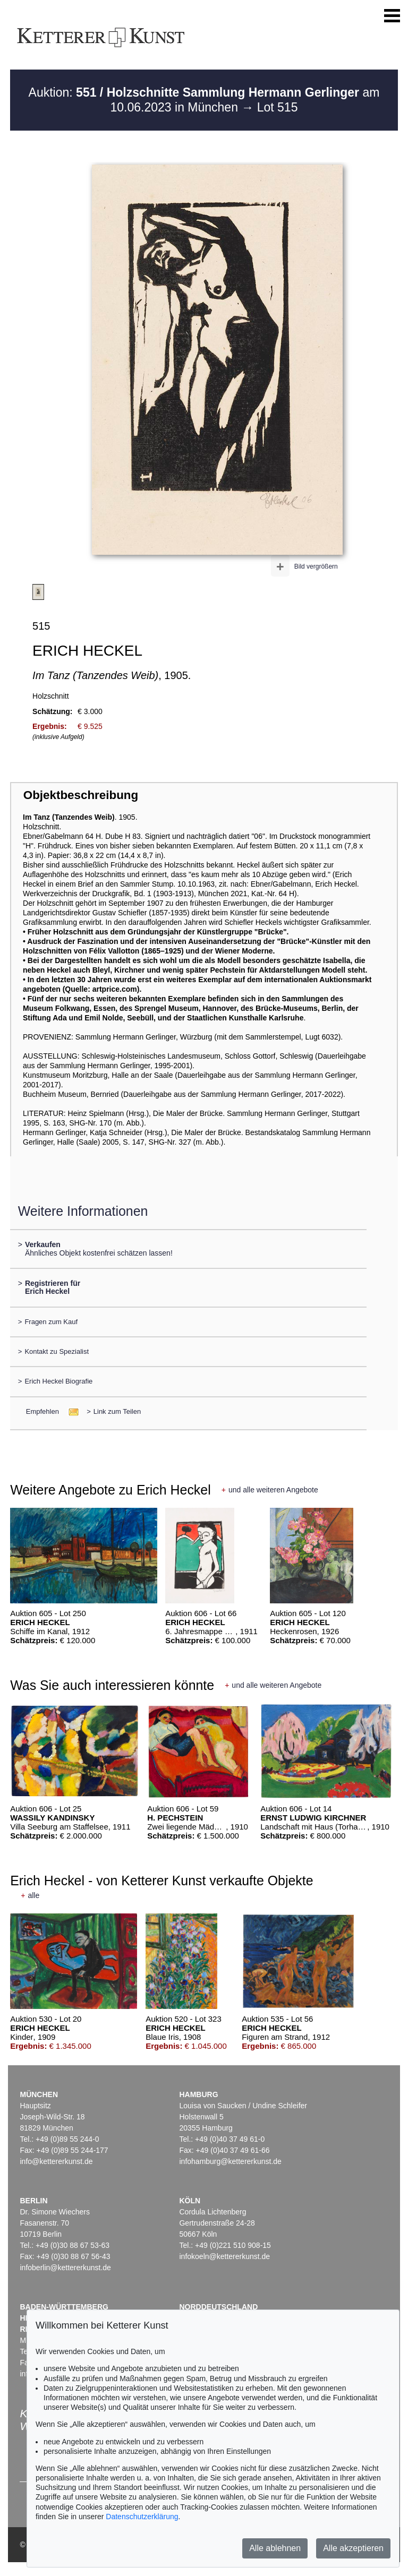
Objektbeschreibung (80, 795)
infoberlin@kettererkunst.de (65, 2267)
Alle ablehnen (275, 2548)
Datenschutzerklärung (142, 2516)
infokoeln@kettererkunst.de (224, 2256)
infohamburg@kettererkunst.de (230, 2161)
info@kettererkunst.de (56, 2161)
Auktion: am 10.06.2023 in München (204, 99)
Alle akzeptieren (353, 2548)
